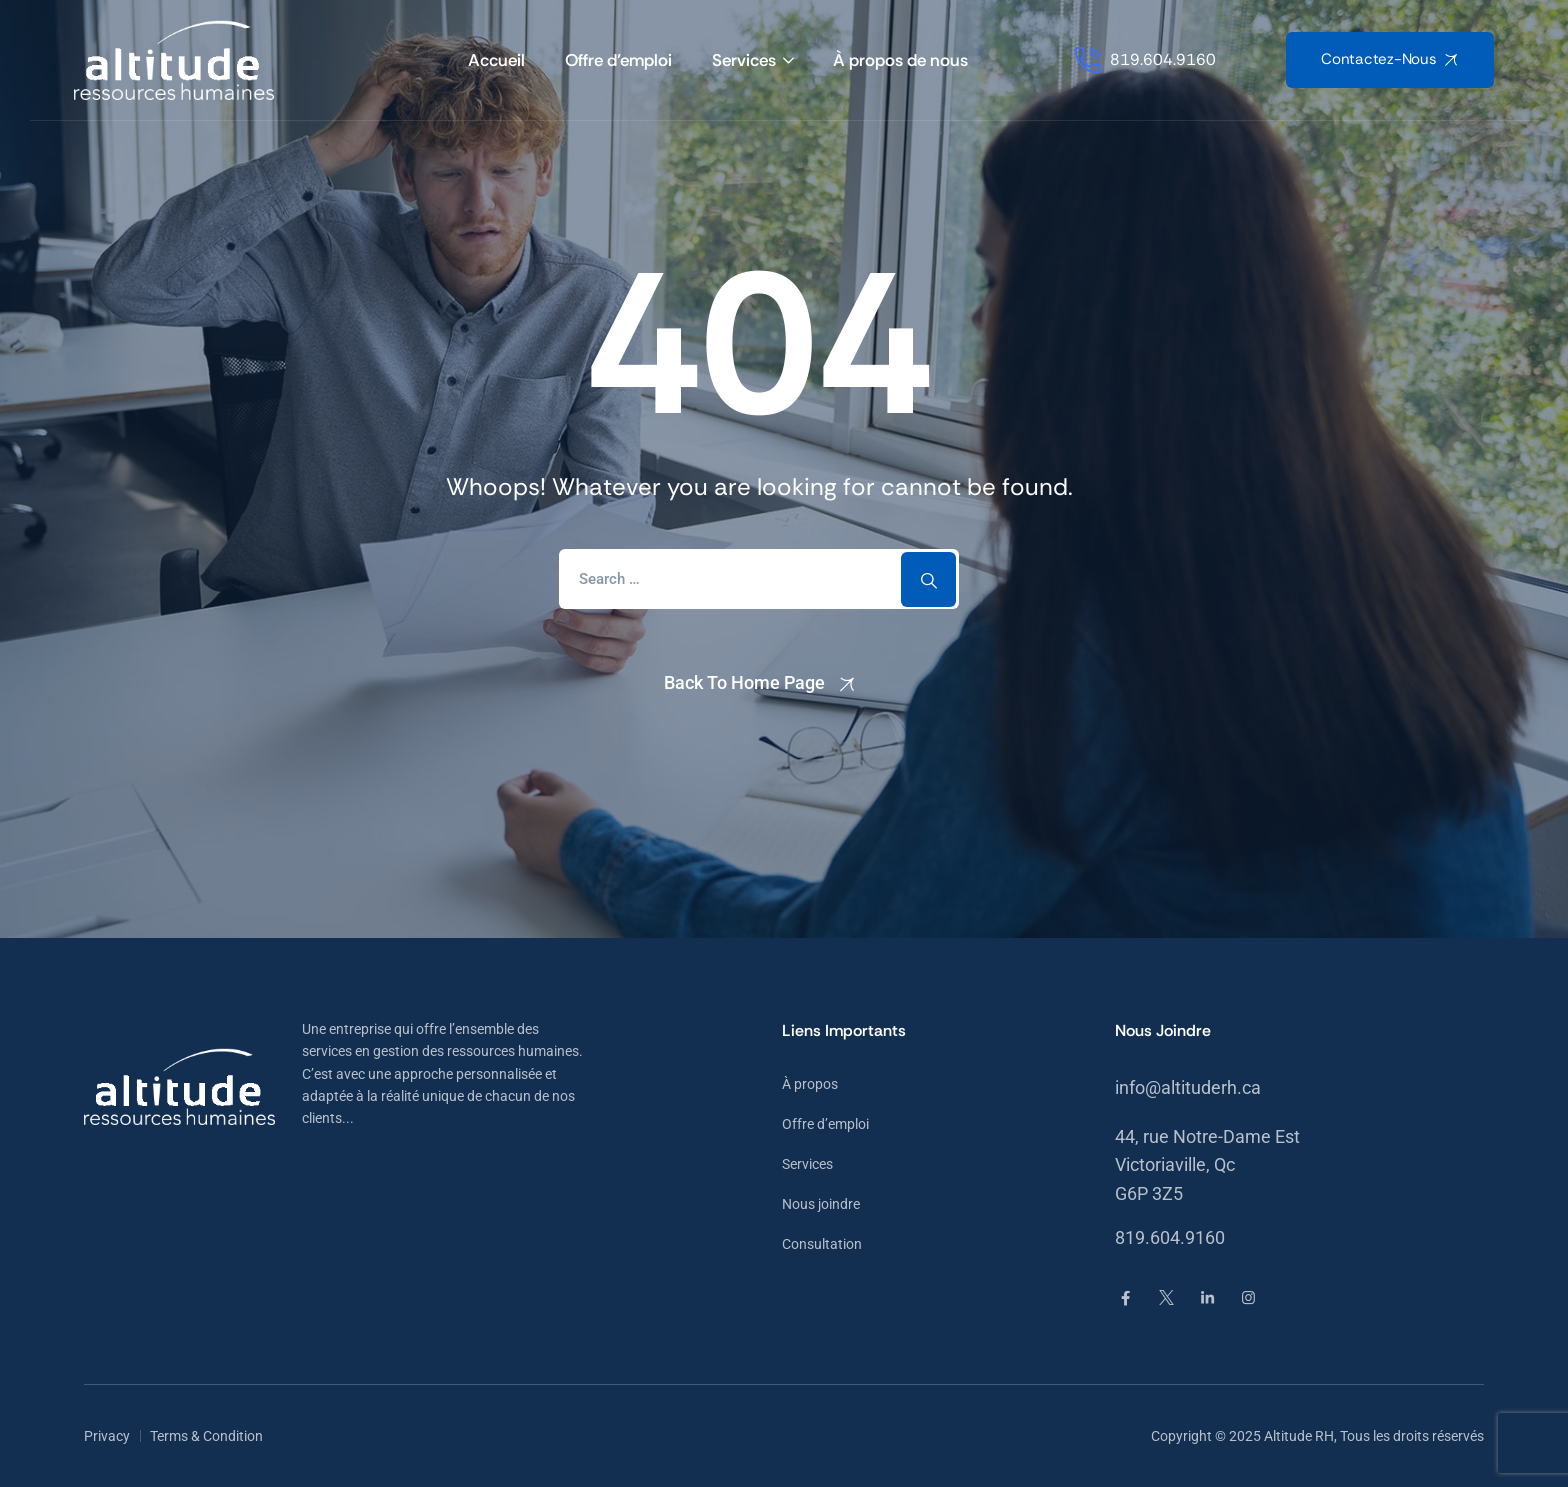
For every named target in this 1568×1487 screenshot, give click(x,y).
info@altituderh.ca (1188, 1087)
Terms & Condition (206, 1436)
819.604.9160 (1170, 1237)
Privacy (107, 1436)
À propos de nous (900, 60)
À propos (810, 1084)
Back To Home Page (744, 682)
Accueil (496, 60)
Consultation (822, 1244)
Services (744, 60)
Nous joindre (821, 1204)
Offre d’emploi (618, 60)
